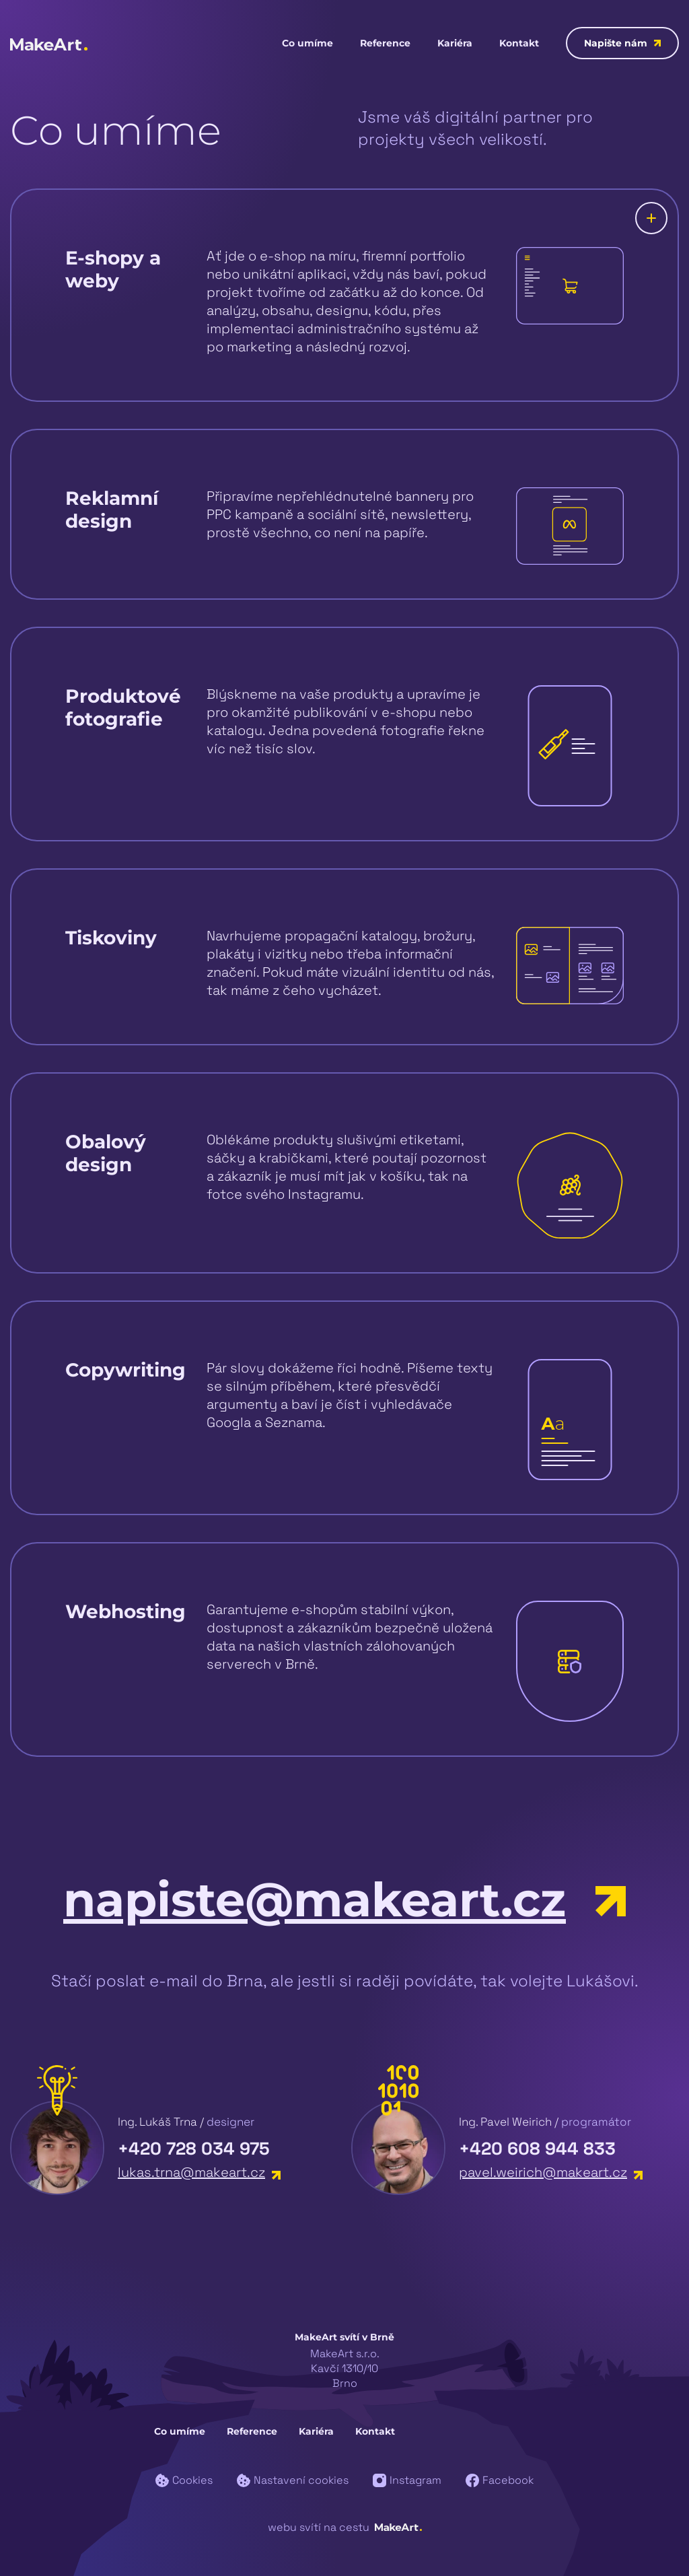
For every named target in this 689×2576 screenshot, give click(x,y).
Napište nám (622, 43)
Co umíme (307, 43)
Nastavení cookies (293, 2480)
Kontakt (519, 43)
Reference (385, 43)
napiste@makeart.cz (344, 1899)
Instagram (407, 2480)
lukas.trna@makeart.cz (199, 2172)
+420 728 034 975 (194, 2148)
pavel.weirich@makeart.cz (551, 2172)
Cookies (184, 2480)
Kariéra (454, 43)
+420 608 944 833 (537, 2148)
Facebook (500, 2480)
